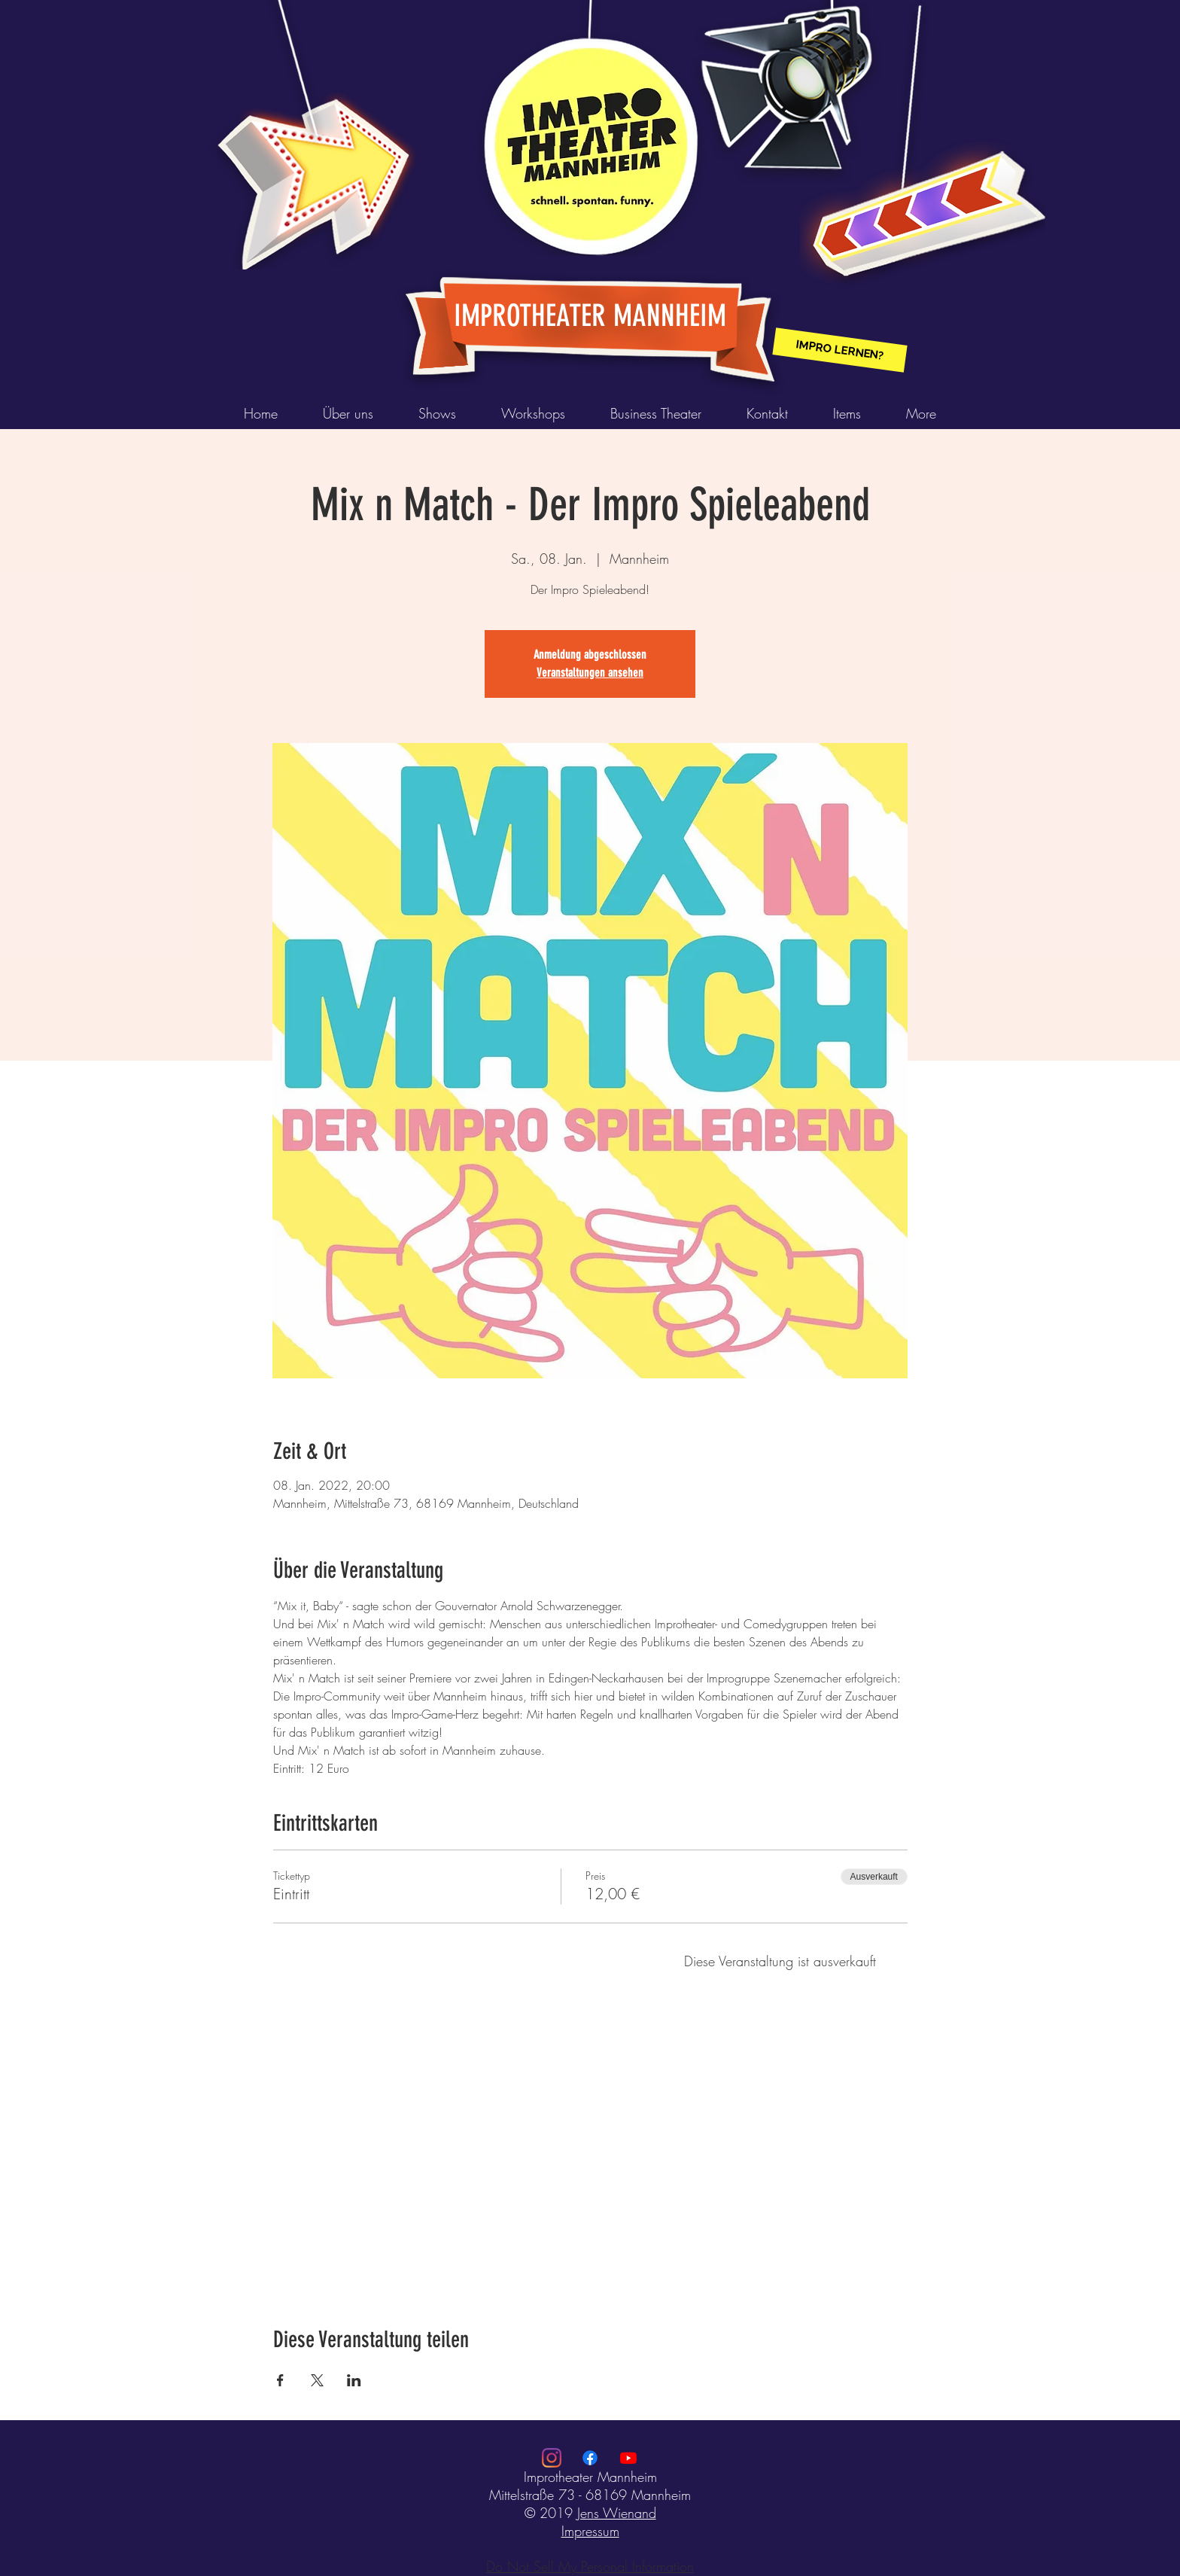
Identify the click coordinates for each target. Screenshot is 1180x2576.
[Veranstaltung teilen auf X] (317, 2380)
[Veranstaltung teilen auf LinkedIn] (354, 2380)
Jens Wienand (616, 2513)
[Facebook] (590, 2458)
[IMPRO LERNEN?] (839, 349)
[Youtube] (628, 2458)
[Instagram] (551, 2458)
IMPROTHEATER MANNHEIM (590, 315)
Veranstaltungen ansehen (590, 672)
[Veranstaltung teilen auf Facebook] (280, 2380)
